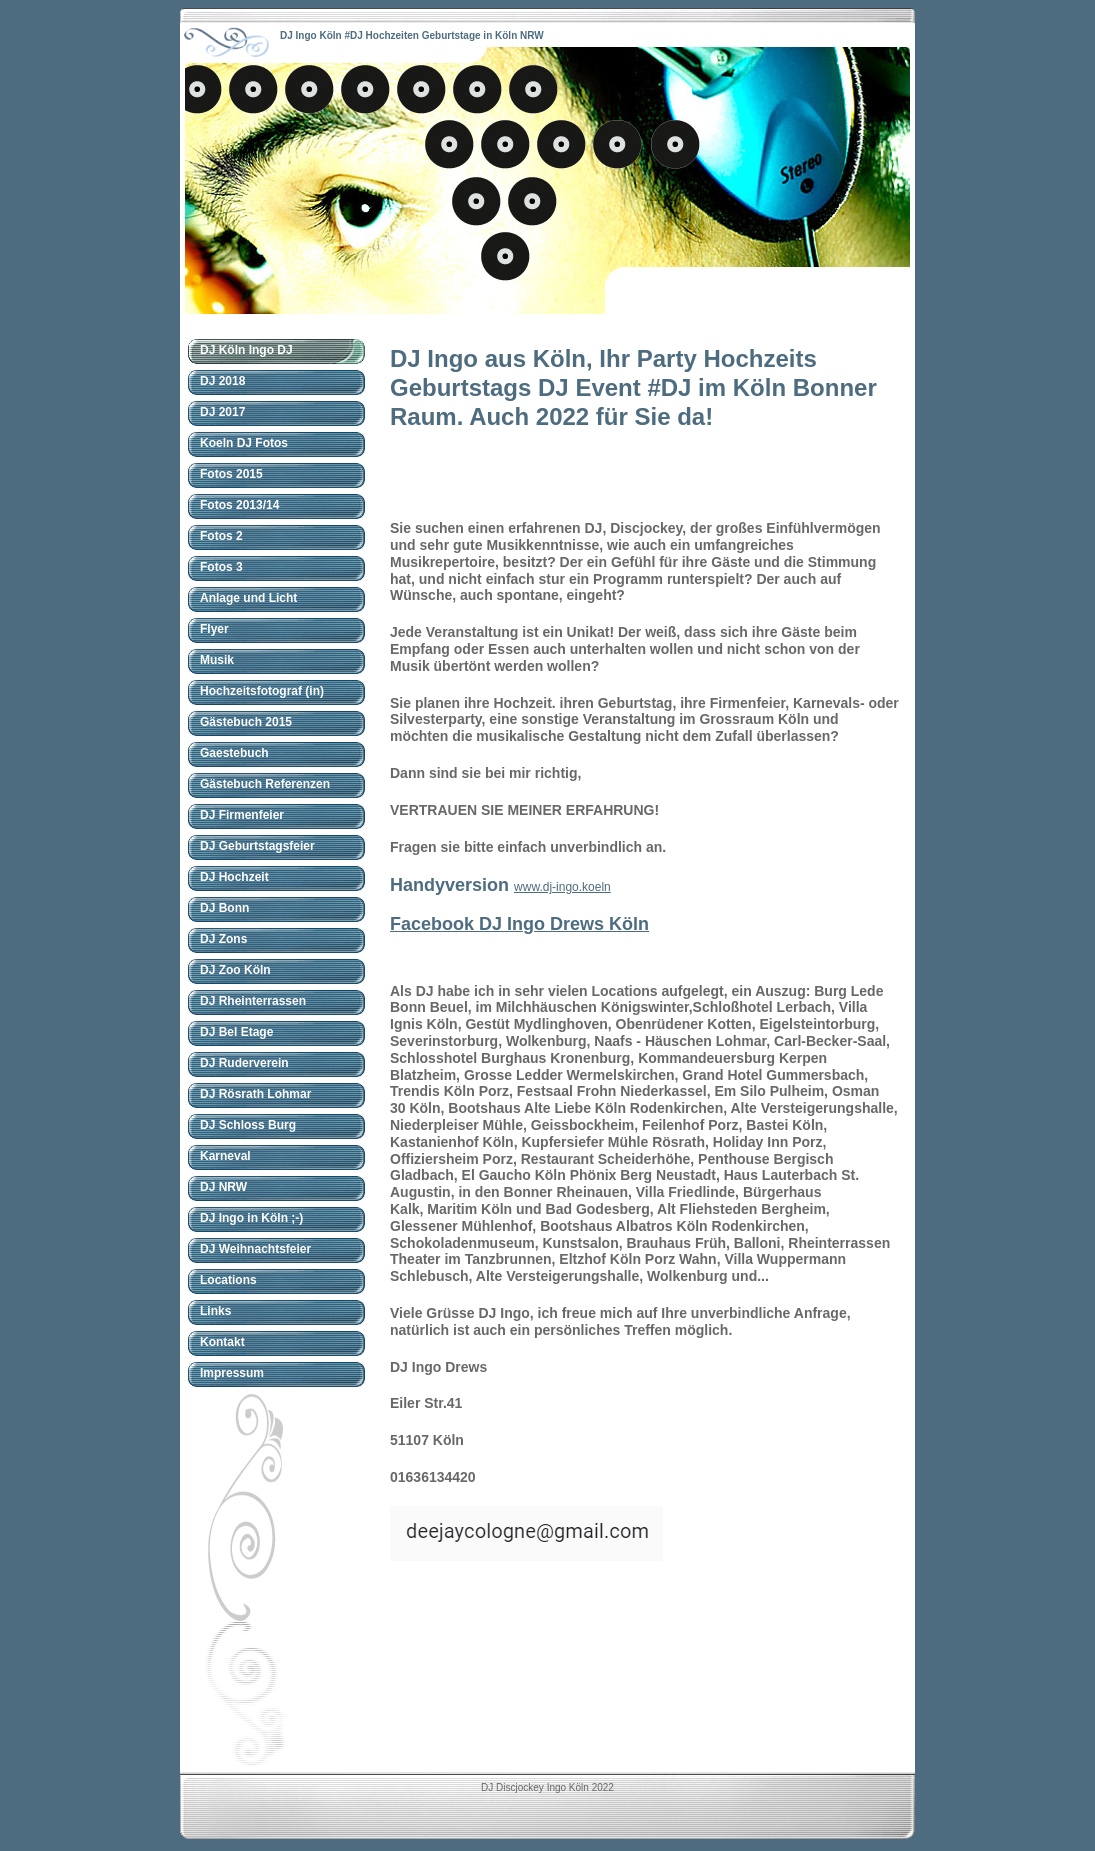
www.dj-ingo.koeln (562, 887)
